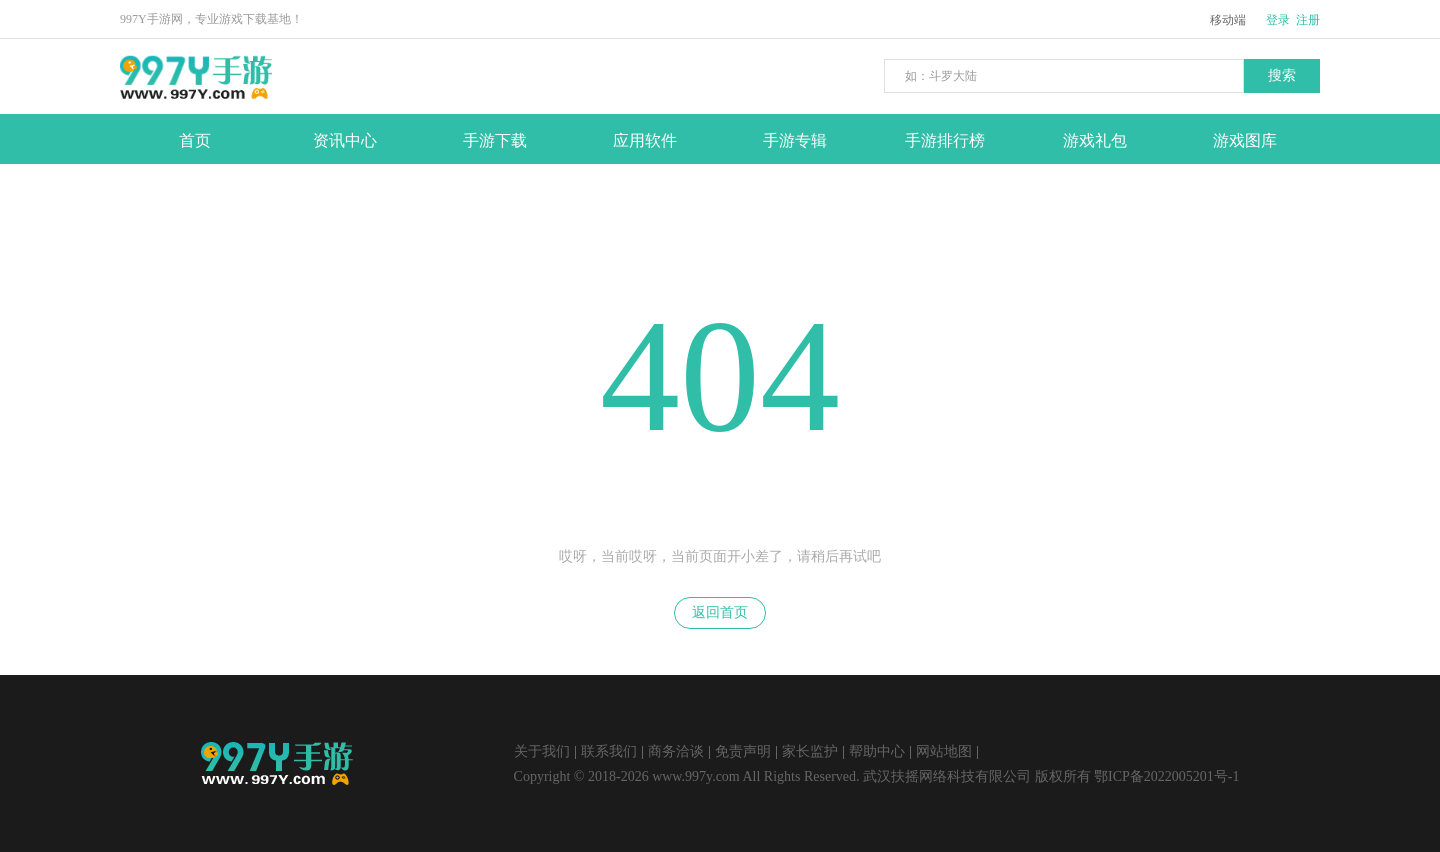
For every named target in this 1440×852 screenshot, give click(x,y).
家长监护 (810, 751)
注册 (1308, 20)
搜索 (1282, 75)
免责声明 (743, 751)
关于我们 (542, 751)
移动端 (1228, 20)
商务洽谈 (676, 751)
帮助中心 (877, 751)
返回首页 (720, 612)
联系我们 (609, 751)
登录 (1278, 20)
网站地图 (944, 751)
